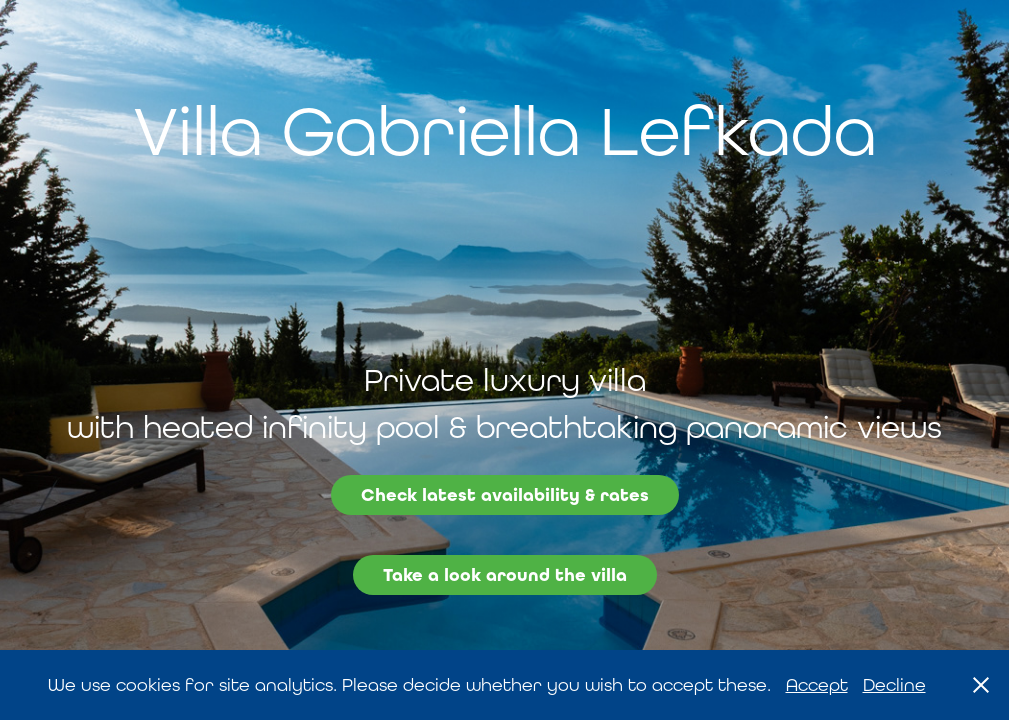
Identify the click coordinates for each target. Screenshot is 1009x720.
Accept (817, 684)
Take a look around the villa (505, 575)
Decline (894, 684)
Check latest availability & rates (505, 495)
